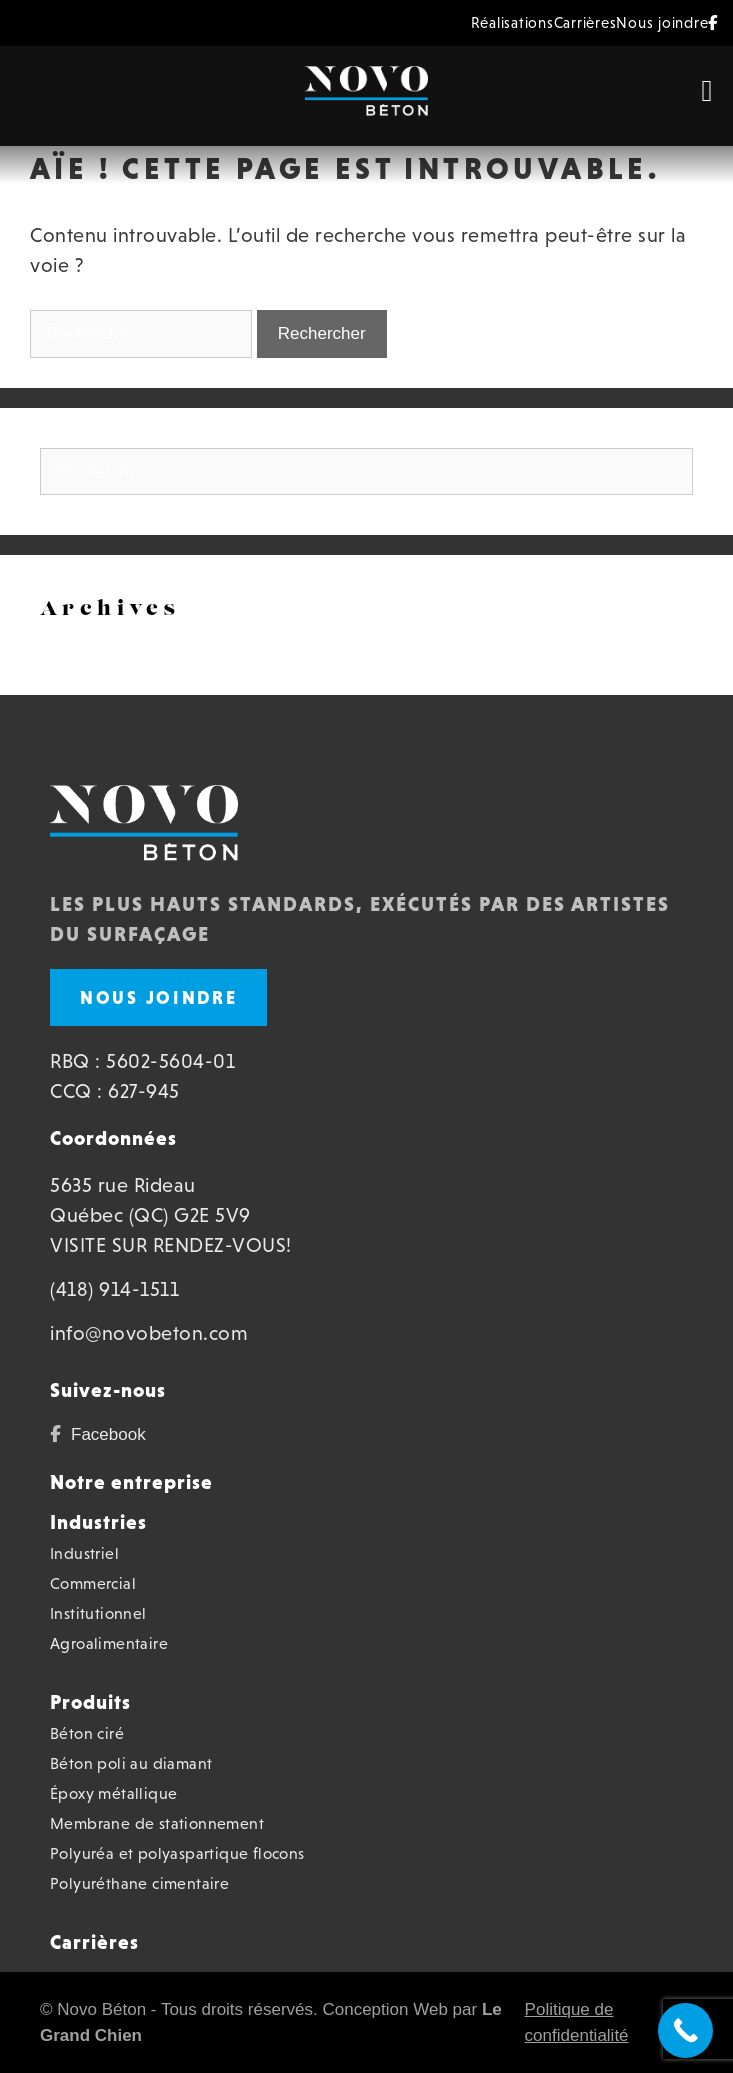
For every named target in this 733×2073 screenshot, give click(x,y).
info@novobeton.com (149, 1333)
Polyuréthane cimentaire (139, 1883)
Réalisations (512, 22)
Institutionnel (98, 1613)
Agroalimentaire (109, 1643)
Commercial (93, 1583)
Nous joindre (662, 22)
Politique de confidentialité (577, 2022)
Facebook (108, 1434)
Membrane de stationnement (157, 1823)
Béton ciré (87, 1733)
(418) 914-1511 (114, 1289)
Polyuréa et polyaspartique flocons (177, 1853)
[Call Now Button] (685, 2030)
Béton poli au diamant (131, 1763)
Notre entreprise (131, 1482)
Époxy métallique (113, 1793)
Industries (98, 1522)
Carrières (585, 22)
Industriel (84, 1553)
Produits (90, 1702)
